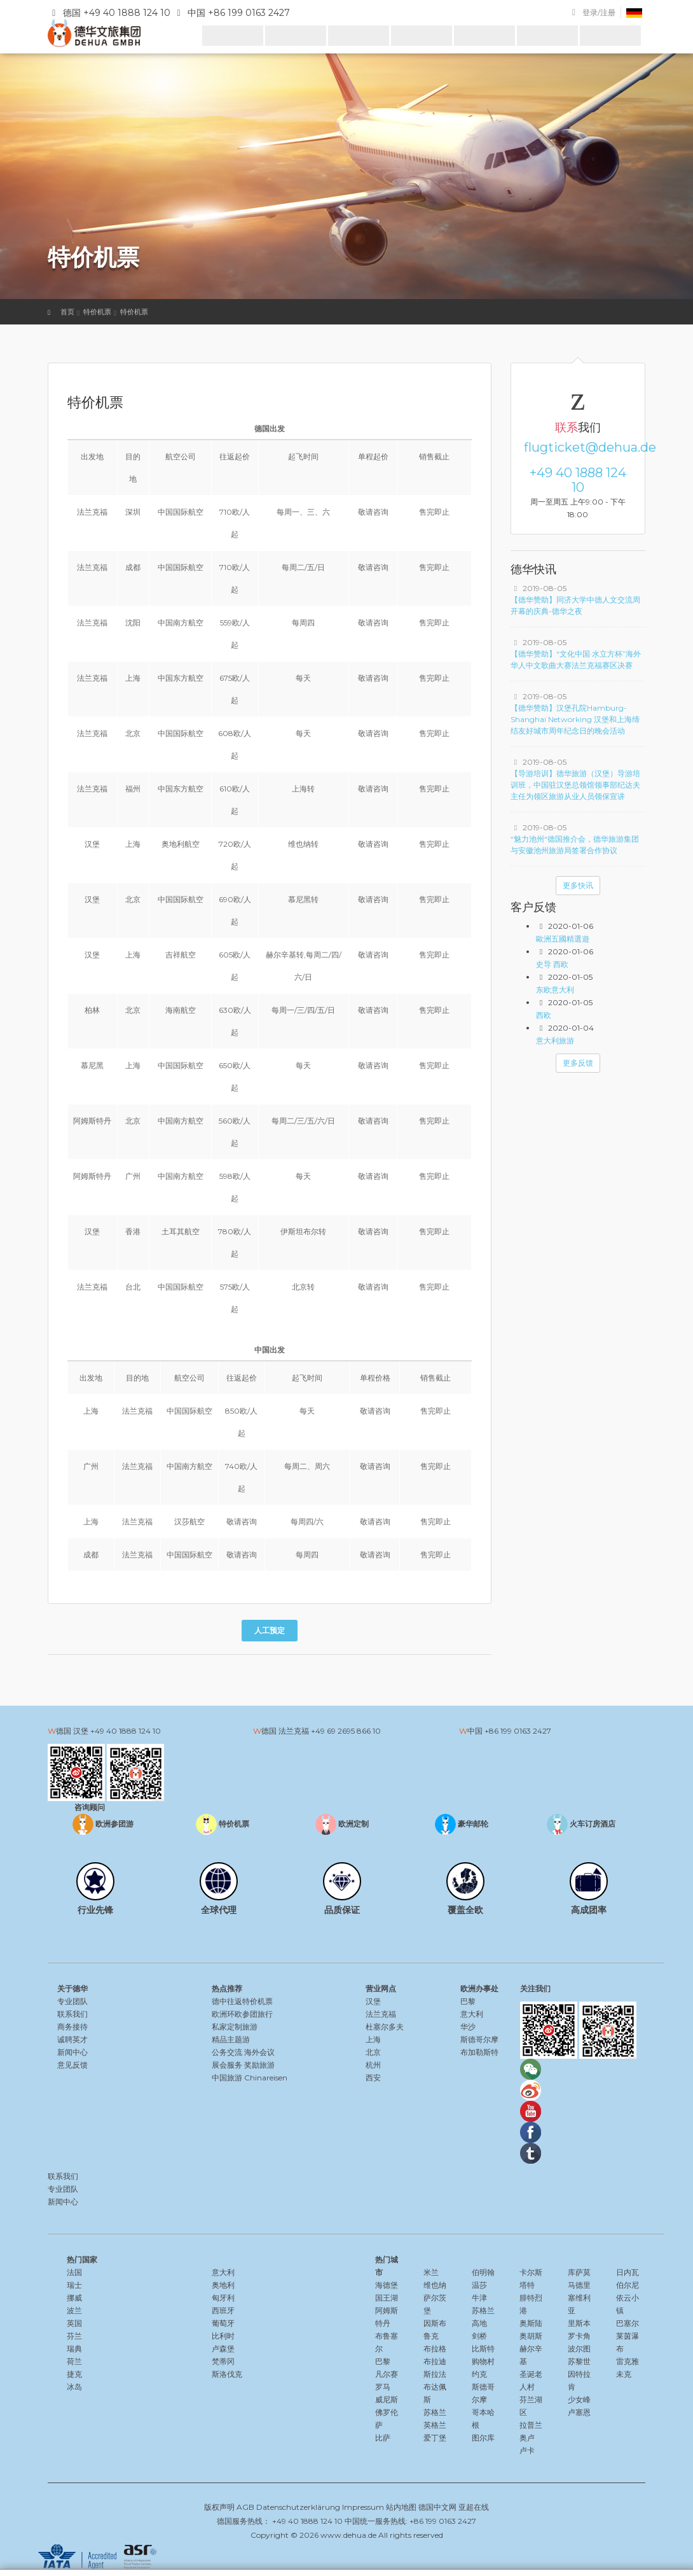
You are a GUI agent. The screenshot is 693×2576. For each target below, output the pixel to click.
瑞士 (74, 2285)
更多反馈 (578, 1063)
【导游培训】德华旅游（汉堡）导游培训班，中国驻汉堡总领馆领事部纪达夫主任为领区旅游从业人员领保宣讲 (575, 785)
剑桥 (479, 2336)
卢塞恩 (579, 2412)
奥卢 (527, 2437)
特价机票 (97, 311)
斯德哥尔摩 (479, 2039)
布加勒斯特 (479, 2052)
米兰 (431, 2272)
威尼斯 (386, 2399)
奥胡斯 (530, 2336)
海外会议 (259, 2052)
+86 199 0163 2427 (517, 1731)
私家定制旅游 (234, 2026)
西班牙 (223, 2310)
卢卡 (527, 2450)
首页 (67, 311)
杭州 (373, 2065)
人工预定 (269, 1630)
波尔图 (579, 2348)
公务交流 (227, 2052)
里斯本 (579, 2323)
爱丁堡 (434, 2437)
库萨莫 (579, 2272)
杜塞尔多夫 (385, 2026)
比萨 (382, 2437)
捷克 (74, 2374)
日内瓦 (627, 2272)
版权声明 (219, 2507)
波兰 (74, 2310)
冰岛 (74, 2387)
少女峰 (579, 2399)
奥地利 (223, 2285)
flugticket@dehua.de (578, 447)
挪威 (74, 2297)
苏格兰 (434, 2412)
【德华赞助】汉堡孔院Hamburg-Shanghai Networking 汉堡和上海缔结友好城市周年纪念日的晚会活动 (575, 719)
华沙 (468, 2026)
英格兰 (434, 2425)
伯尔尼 (627, 2285)
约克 (479, 2374)
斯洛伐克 (227, 2374)
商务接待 (72, 2026)
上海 (373, 2039)
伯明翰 (483, 2272)
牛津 (479, 2297)
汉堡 (373, 2001)
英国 (74, 2323)
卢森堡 (223, 2348)
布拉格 (434, 2348)
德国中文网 (437, 2507)
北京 (373, 2052)
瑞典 (74, 2348)
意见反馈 (72, 2065)
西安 (373, 2077)
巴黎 (468, 2001)
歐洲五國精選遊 (562, 938)
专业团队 (72, 2001)
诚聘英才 (72, 2039)
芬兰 (74, 2336)
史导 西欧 (552, 964)
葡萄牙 (223, 2323)
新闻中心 (72, 2052)
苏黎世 (579, 2361)
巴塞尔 (627, 2323)
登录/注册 (598, 12)
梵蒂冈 (223, 2361)
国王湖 (386, 2297)
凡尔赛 (386, 2374)
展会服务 (227, 2065)
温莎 (479, 2285)
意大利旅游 (555, 1040)
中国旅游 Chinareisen (249, 2077)
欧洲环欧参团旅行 (242, 2014)
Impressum (363, 2507)
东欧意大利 (555, 989)
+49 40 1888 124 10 (578, 480)
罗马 (382, 2387)
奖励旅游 (259, 2065)
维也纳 (434, 2285)
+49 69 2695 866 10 (346, 1731)
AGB (245, 2507)
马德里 (579, 2285)
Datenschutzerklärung (298, 2507)
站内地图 (401, 2507)
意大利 (471, 2014)
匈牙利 (223, 2297)
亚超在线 (473, 2507)
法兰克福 (381, 2014)
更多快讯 (578, 885)
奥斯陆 (530, 2323)
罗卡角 (579, 2336)
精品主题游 (231, 2039)
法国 (74, 2272)
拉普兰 (530, 2425)
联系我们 (72, 2014)
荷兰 (74, 2361)
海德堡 (386, 2285)
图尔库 (483, 2437)
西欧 (543, 1015)
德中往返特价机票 (242, 2001)
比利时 (223, 2336)
